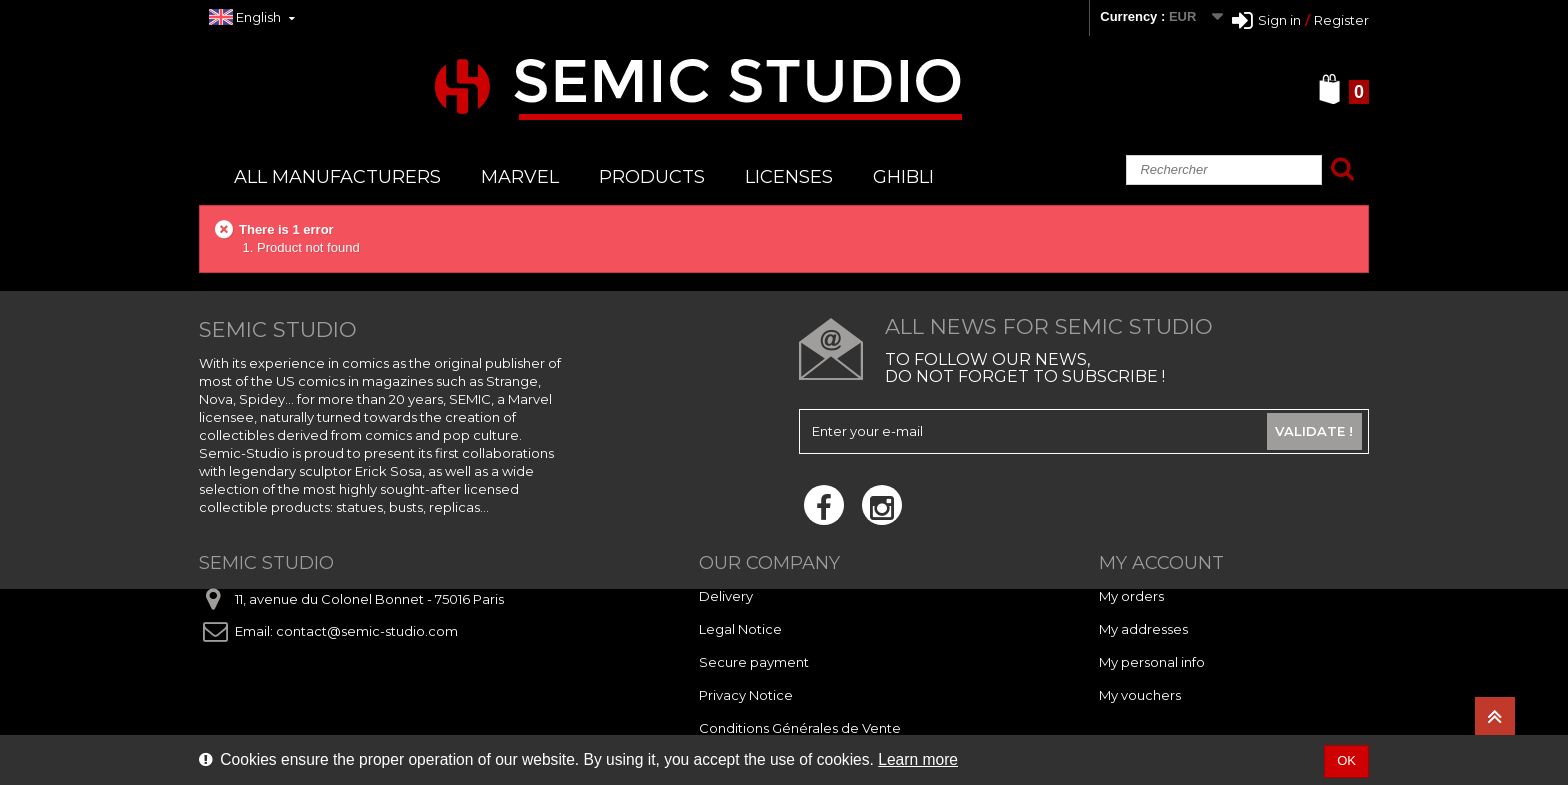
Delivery (726, 596)
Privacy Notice (746, 695)
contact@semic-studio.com (367, 631)
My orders (1131, 596)
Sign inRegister (1300, 20)
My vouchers (1140, 695)
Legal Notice (740, 629)
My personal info (1152, 662)
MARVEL (520, 177)
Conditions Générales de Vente (800, 728)
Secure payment (754, 662)
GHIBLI (903, 177)
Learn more (918, 759)
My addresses (1143, 629)
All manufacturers (337, 177)
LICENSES (789, 177)
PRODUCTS (652, 177)
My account (1161, 563)
